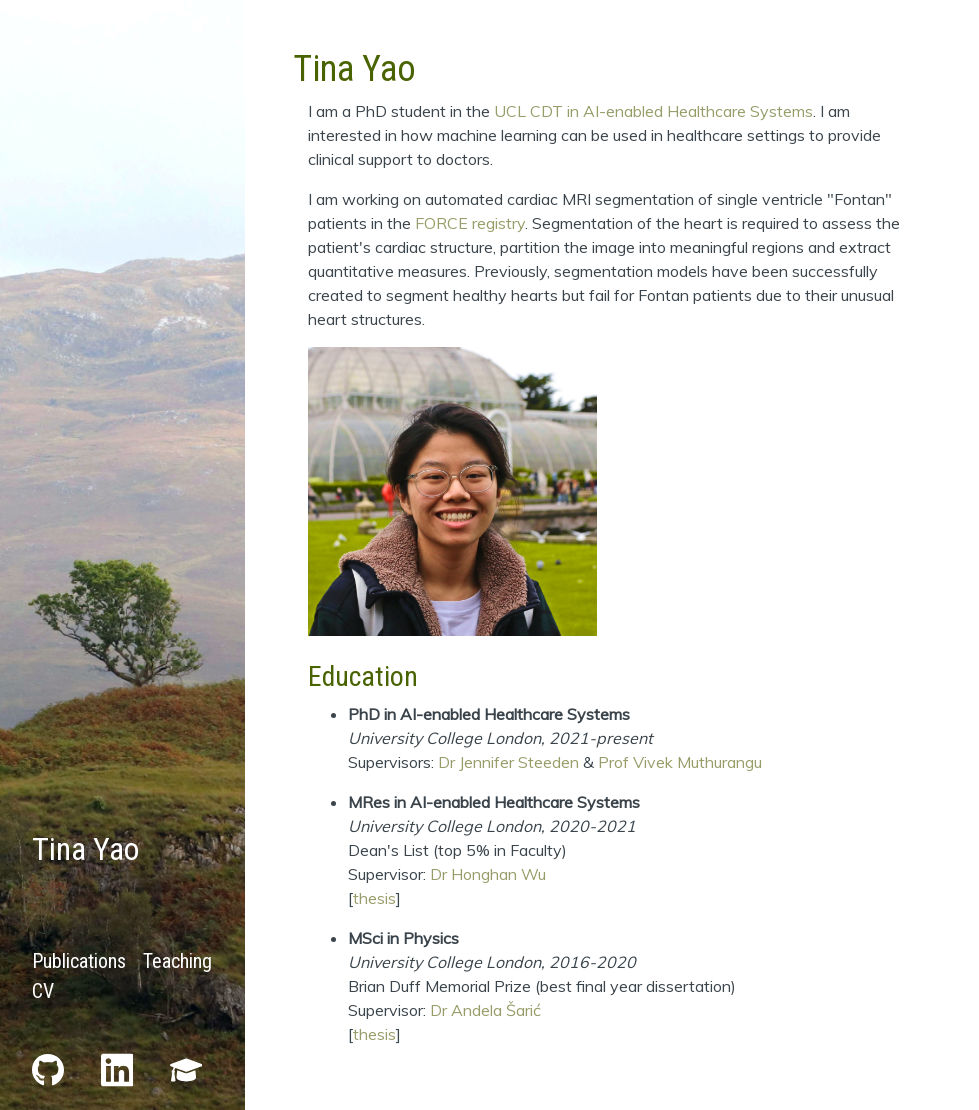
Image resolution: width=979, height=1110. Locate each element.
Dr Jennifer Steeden (508, 762)
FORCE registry (470, 223)
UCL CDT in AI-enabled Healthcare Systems (653, 111)
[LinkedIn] (119, 1068)
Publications (79, 961)
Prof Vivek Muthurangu (680, 762)
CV (43, 991)
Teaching (177, 961)
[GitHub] (50, 1068)
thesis (374, 898)
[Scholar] (186, 1068)
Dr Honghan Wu (488, 874)
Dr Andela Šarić (485, 1010)
